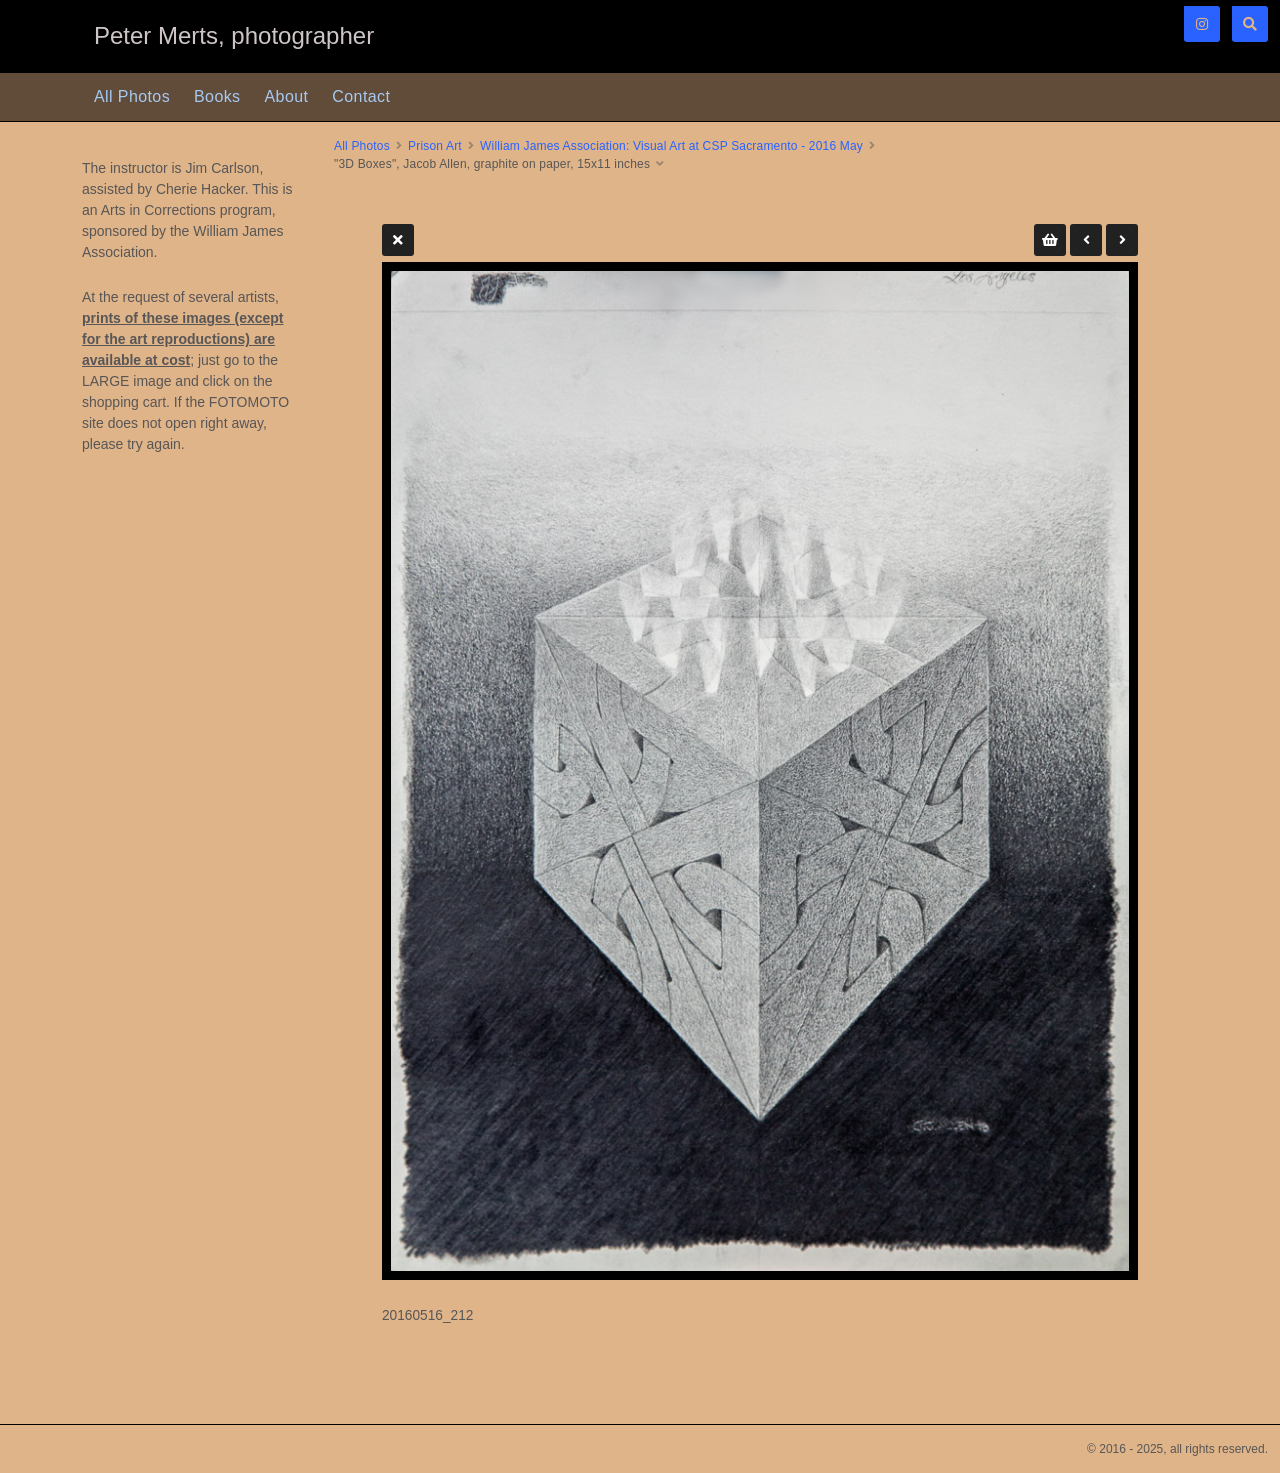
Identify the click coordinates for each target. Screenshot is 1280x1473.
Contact (361, 96)
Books (217, 96)
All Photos (132, 96)
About (287, 96)
